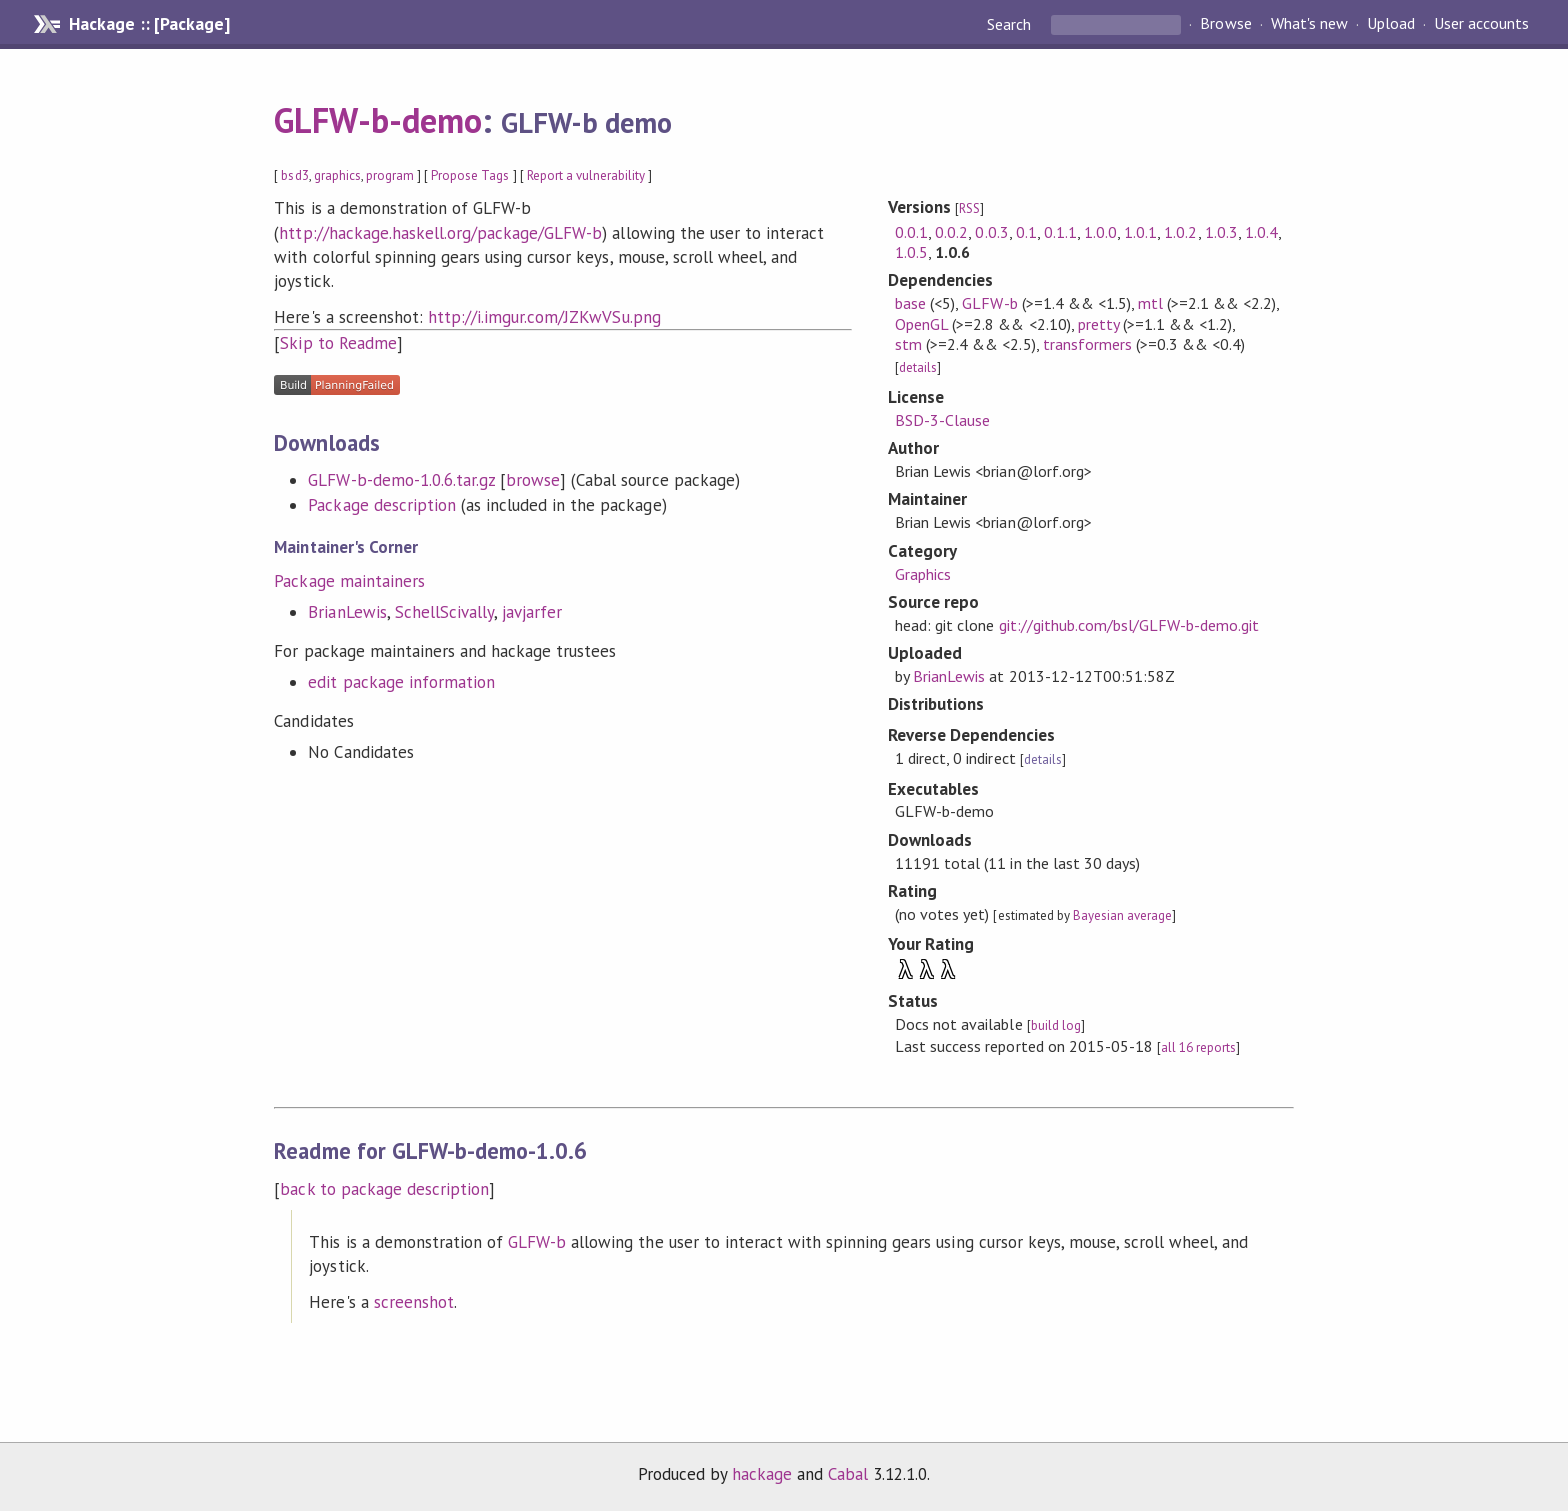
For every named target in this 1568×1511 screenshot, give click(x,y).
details (918, 367)
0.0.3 (991, 232)
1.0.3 (1221, 232)
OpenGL (921, 324)
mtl (1150, 303)
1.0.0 (1100, 232)
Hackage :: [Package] (149, 24)
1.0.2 (1180, 232)
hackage (762, 1474)
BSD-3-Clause (942, 420)
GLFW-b (989, 303)
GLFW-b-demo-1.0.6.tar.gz (401, 480)
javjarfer (532, 612)
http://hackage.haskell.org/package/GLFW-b (440, 233)
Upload (1391, 24)
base (910, 303)
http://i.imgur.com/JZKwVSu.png (544, 317)
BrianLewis (347, 612)
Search (1011, 24)
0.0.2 (951, 232)
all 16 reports (1198, 1047)
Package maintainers (349, 581)
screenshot (414, 1302)
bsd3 (294, 175)
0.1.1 (1060, 232)
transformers (1087, 344)
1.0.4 (1261, 232)
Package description (381, 505)
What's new (1309, 24)
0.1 (1026, 232)
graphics (337, 175)
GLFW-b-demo (377, 120)
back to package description (384, 1189)
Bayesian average (1122, 915)
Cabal (848, 1474)
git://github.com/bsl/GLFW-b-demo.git (1129, 625)
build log (1056, 1025)
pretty (1098, 324)
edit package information (401, 682)
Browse (1225, 24)
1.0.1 (1140, 232)
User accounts (1481, 24)
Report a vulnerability (586, 175)
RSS (969, 208)
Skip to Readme (338, 343)
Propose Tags (470, 175)
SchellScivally (444, 612)
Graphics (923, 574)
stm (908, 344)
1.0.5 (911, 252)
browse (533, 480)
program (390, 175)
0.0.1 (911, 232)
